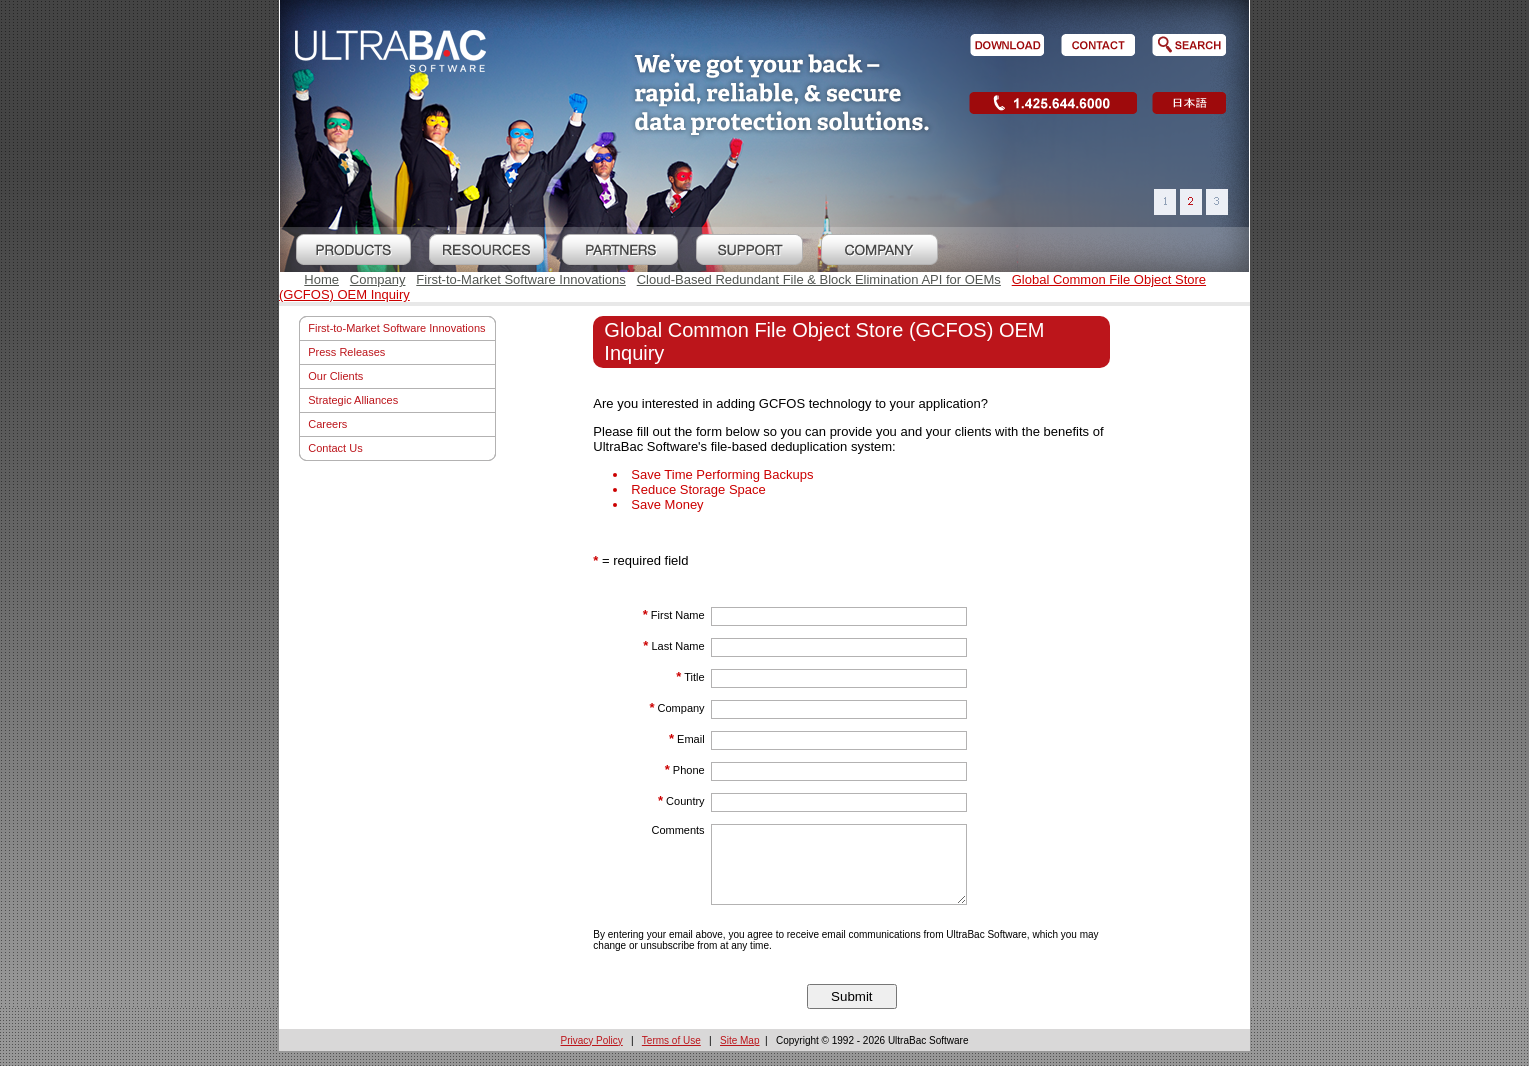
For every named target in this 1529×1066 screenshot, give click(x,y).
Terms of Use (671, 1055)
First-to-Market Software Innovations (521, 279)
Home (321, 279)
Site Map (739, 1055)
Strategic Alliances (353, 400)
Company (378, 279)
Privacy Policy (592, 1055)
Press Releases (346, 352)
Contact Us (335, 448)
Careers (327, 424)
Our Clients (335, 376)
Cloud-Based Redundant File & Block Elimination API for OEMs (819, 279)
